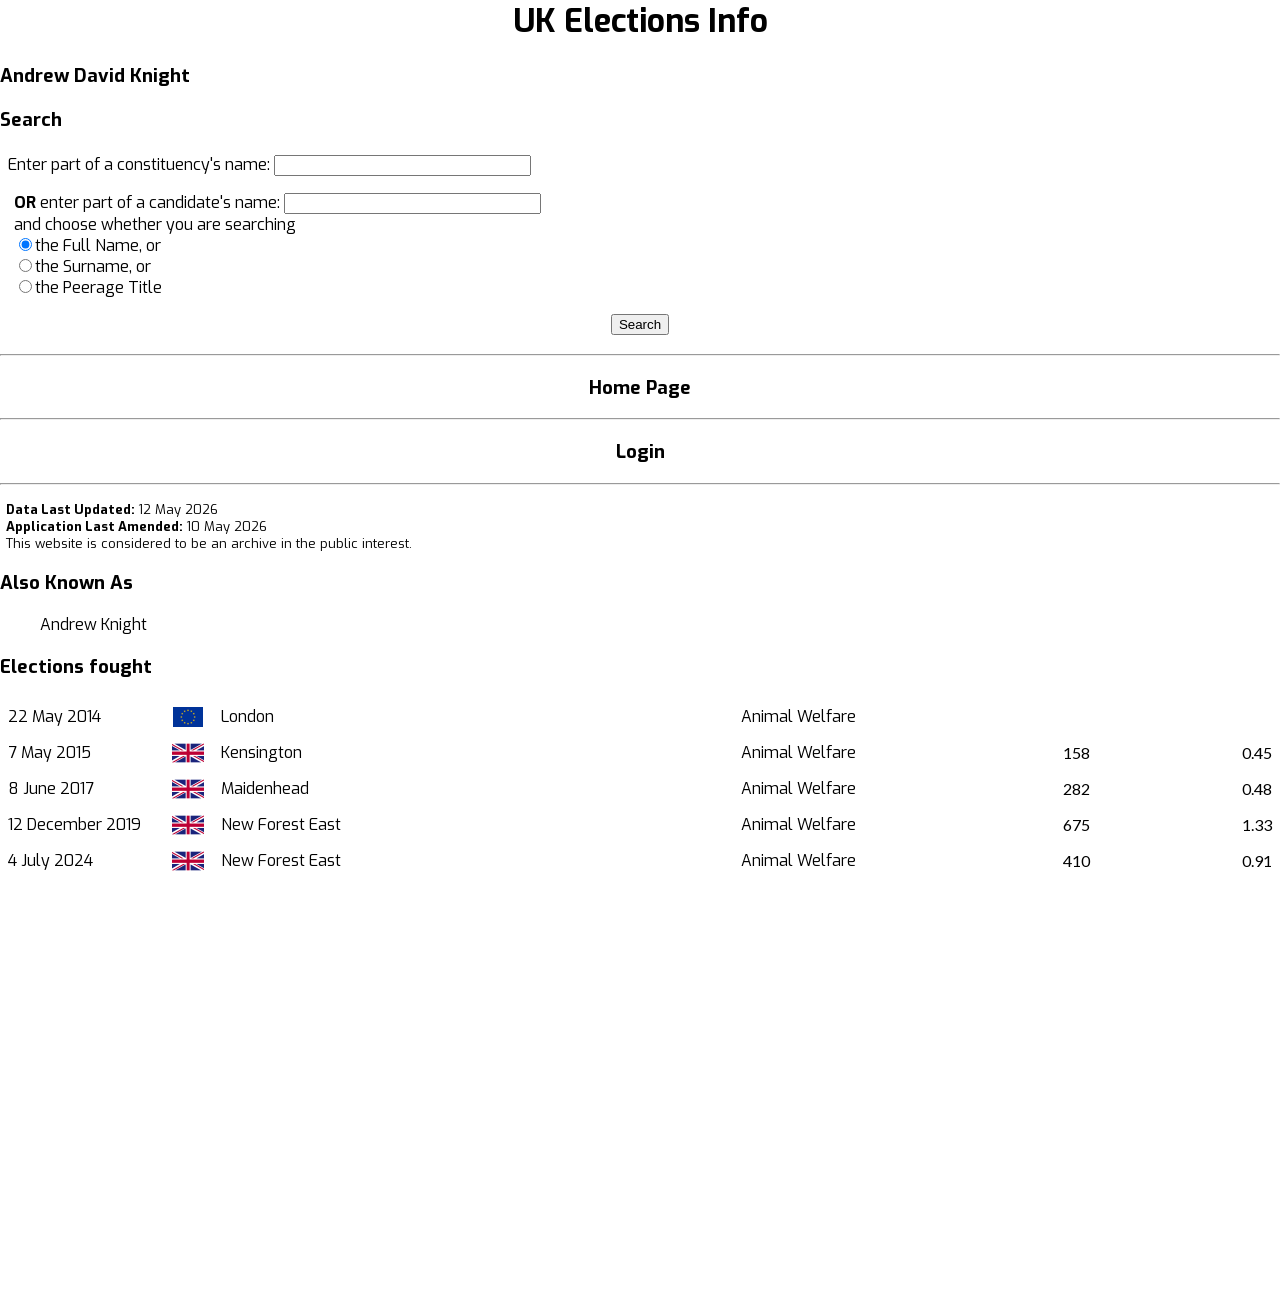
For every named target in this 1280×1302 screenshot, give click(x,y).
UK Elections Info (640, 21)
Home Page (640, 387)
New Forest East (281, 824)
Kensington (261, 752)
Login (640, 451)
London (247, 716)
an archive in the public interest (310, 543)
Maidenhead (265, 788)
